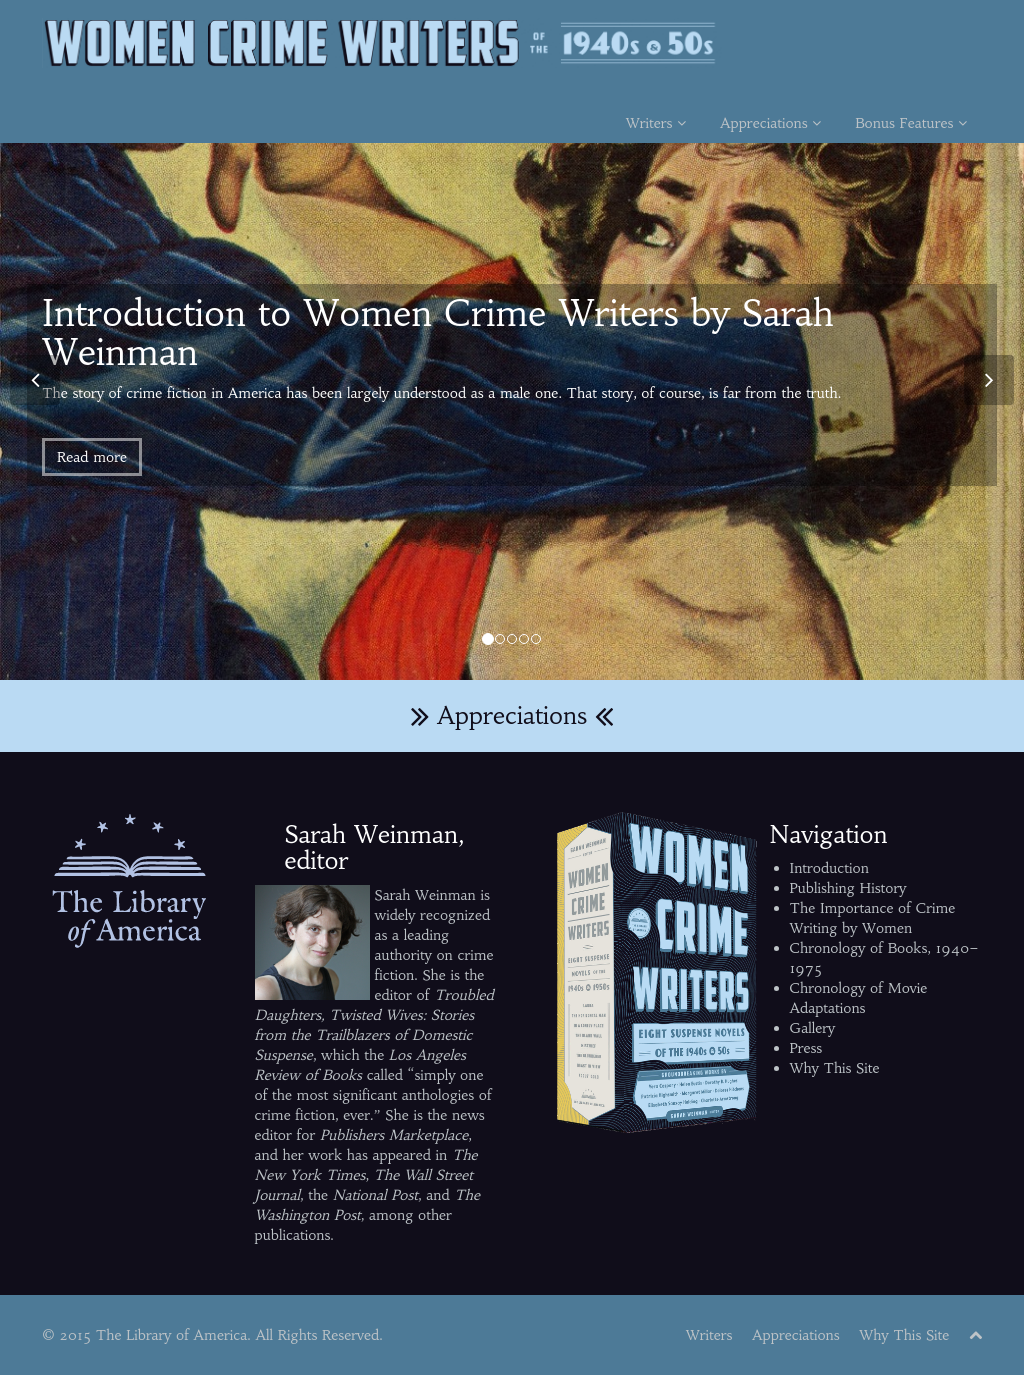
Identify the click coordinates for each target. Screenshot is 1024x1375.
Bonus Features (911, 123)
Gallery (813, 1028)
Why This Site (835, 1068)
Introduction (829, 868)
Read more (92, 457)
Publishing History (848, 888)
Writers (656, 123)
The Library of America (171, 1335)
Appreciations (770, 123)
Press (806, 1048)
